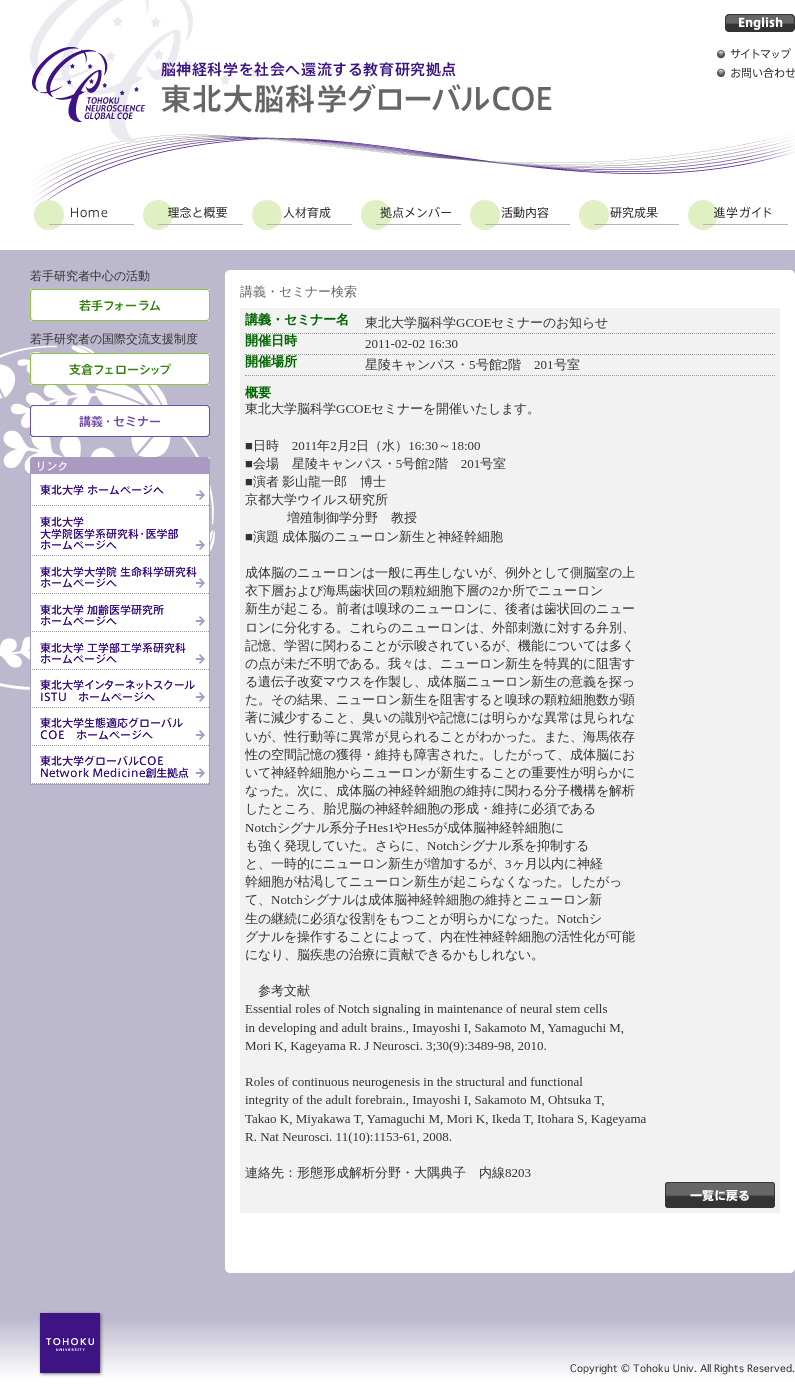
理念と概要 (193, 212)
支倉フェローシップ (120, 369)
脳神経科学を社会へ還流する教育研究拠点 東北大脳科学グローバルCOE (291, 84)
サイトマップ (756, 53)
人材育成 (302, 212)
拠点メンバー (411, 212)
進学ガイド (738, 212)
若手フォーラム (120, 305)
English (760, 23)
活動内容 (520, 212)
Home (84, 212)
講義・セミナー (120, 421)
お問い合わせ (756, 72)
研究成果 (629, 212)
